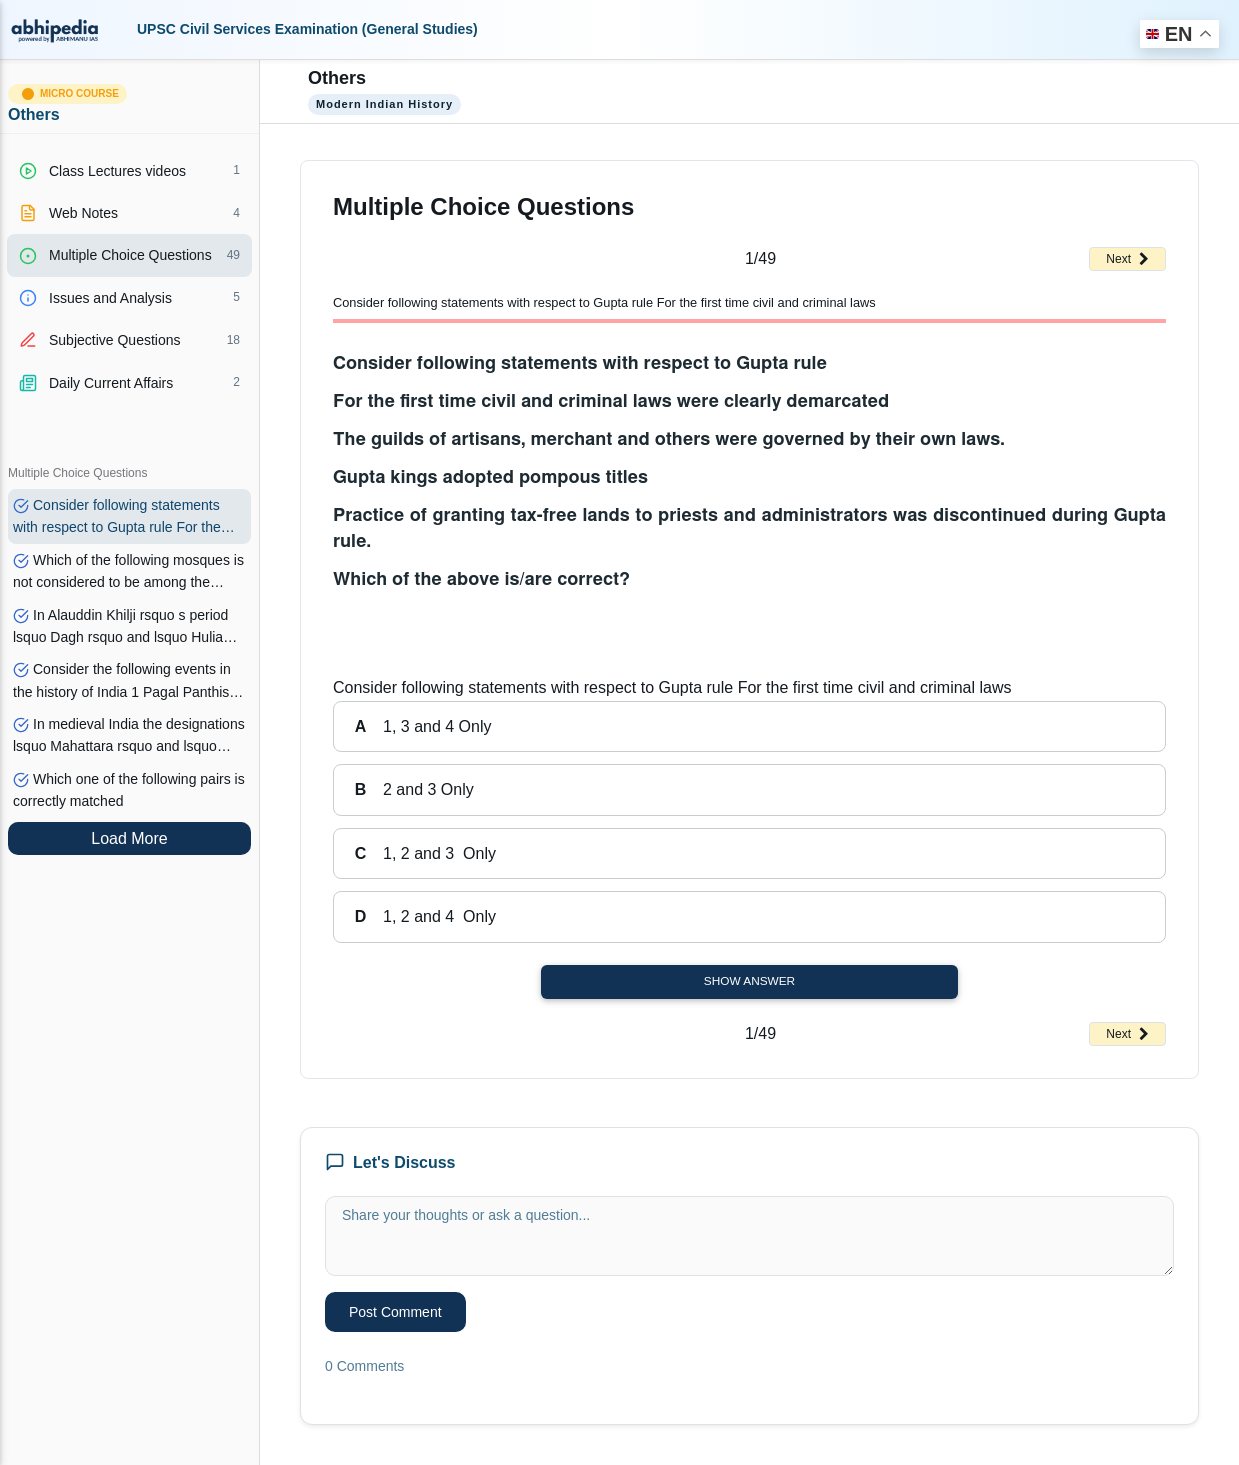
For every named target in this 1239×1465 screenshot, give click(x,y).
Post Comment (395, 1312)
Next (1127, 259)
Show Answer (749, 981)
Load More (129, 838)
